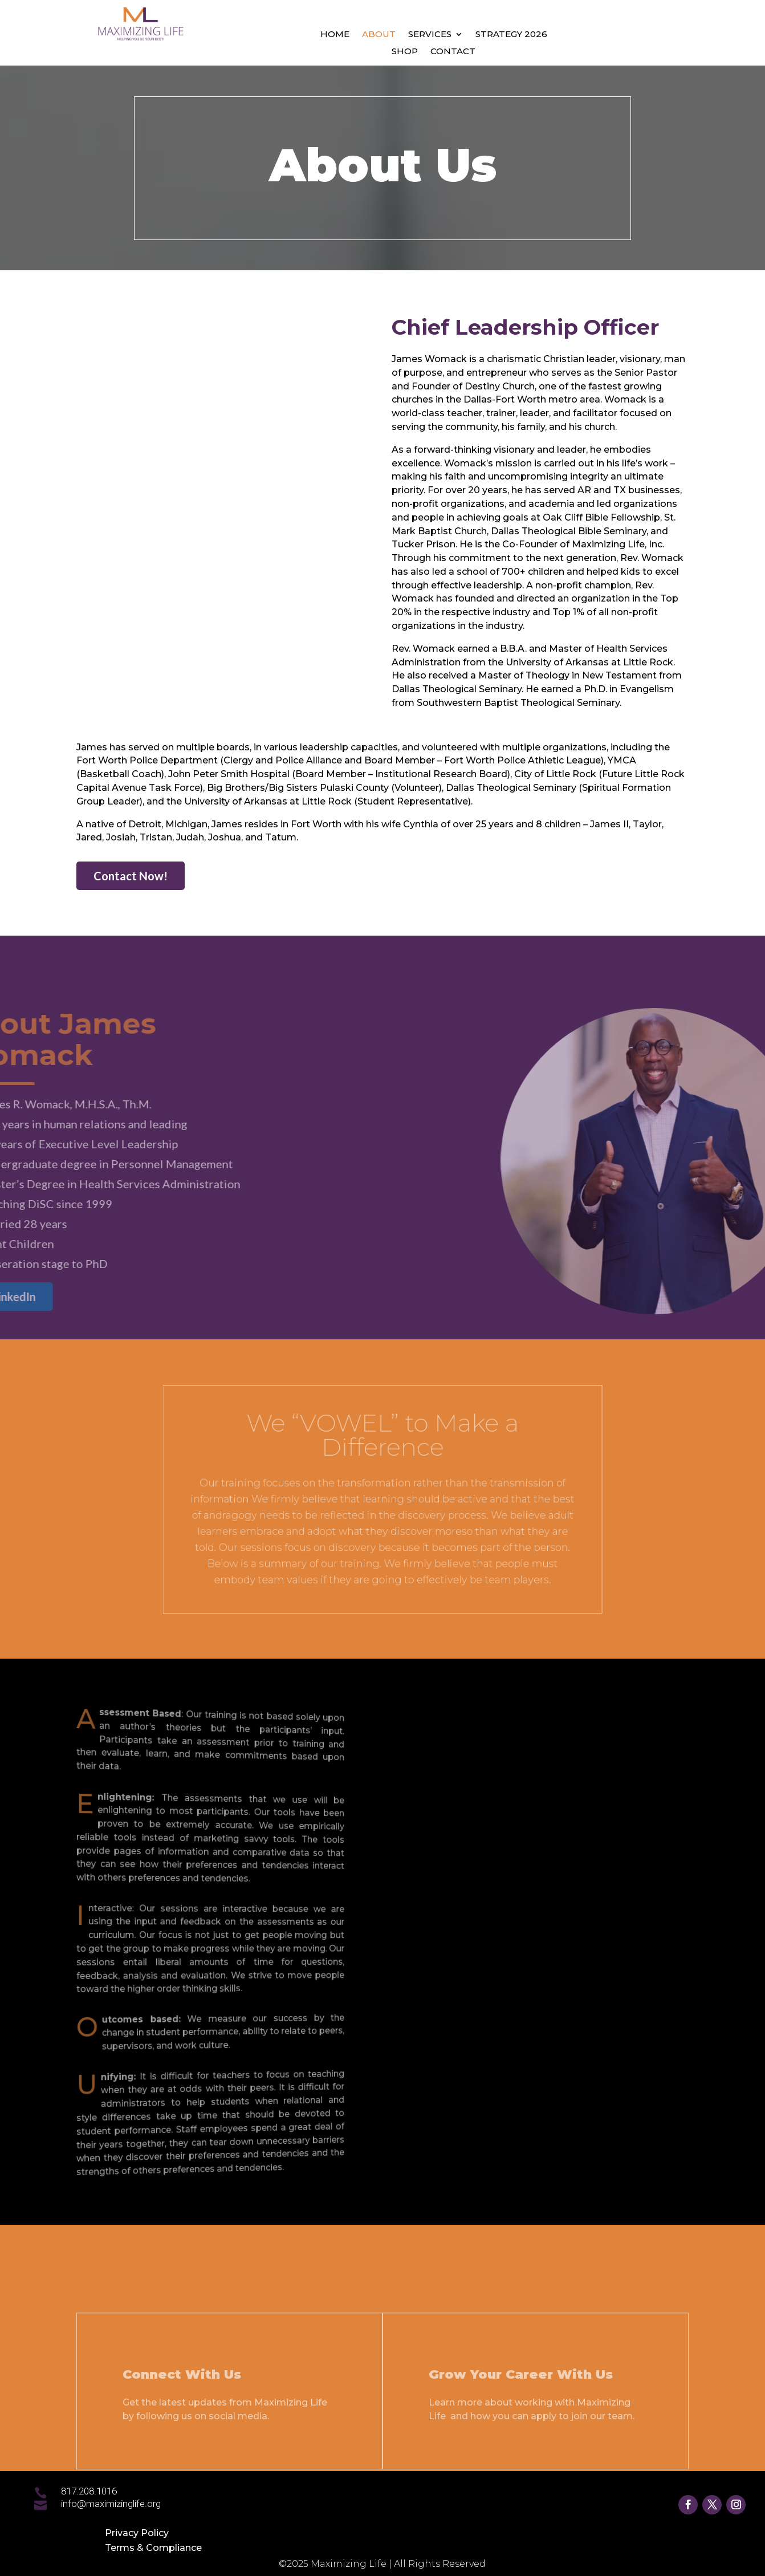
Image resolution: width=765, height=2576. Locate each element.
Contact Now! (130, 876)
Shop (405, 51)
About (379, 34)
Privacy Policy (137, 2533)
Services (429, 34)
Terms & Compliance (153, 2547)
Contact (452, 51)
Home (334, 34)
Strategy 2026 (511, 34)
